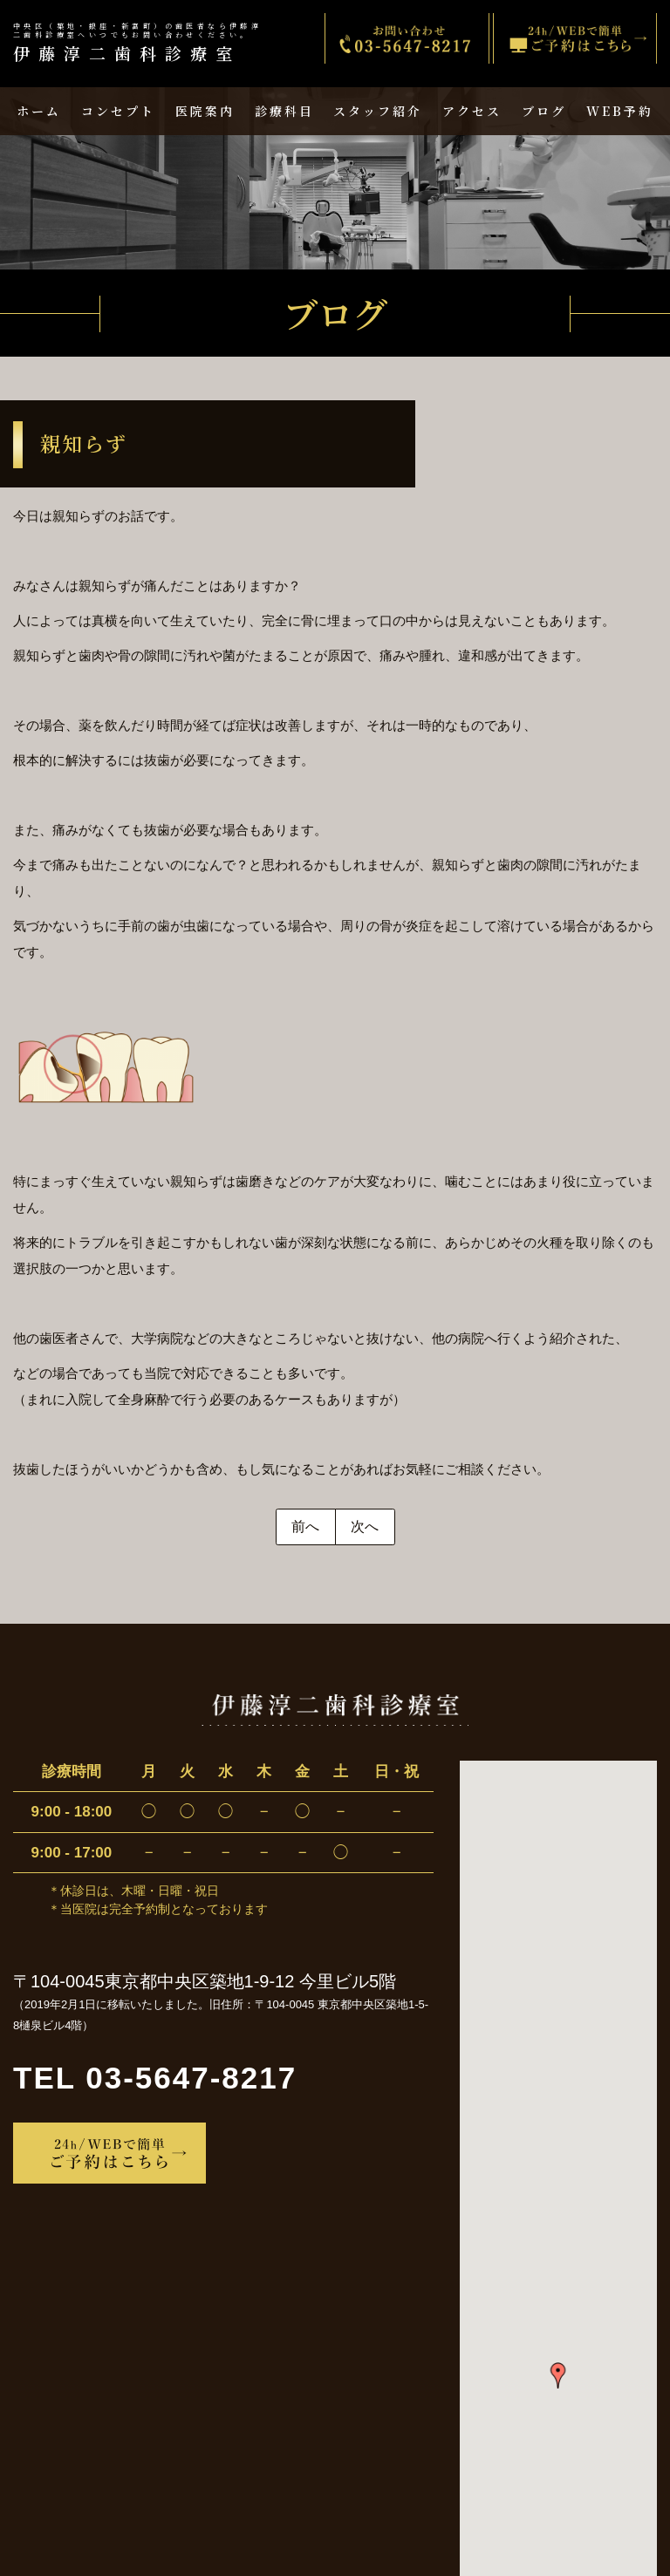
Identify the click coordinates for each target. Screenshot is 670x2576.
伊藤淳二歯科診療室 (139, 43)
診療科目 (284, 110)
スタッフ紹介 (377, 110)
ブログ (544, 110)
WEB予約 (619, 110)
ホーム (39, 110)
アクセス (472, 110)
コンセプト (118, 110)
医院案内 (205, 110)
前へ (305, 1526)
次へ (365, 1526)
